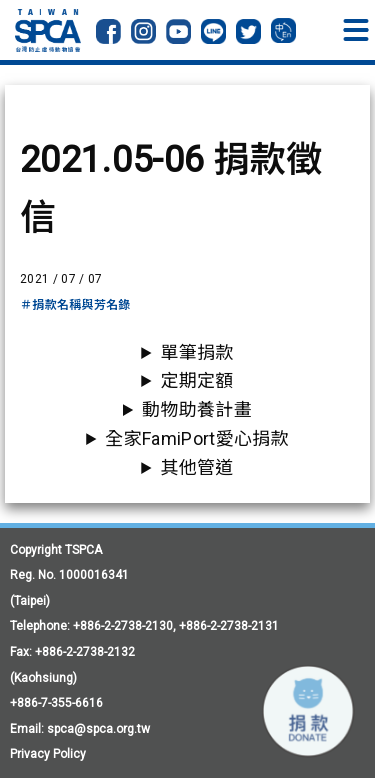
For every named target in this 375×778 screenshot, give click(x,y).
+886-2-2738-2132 (85, 652)
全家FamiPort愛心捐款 (196, 438)
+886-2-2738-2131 (229, 626)
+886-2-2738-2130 (123, 626)
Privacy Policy (48, 754)
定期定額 (196, 380)
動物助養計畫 (197, 409)
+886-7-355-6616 (56, 703)
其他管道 (196, 467)
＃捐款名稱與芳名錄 (75, 305)
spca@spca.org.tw (98, 729)
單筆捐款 (196, 352)
